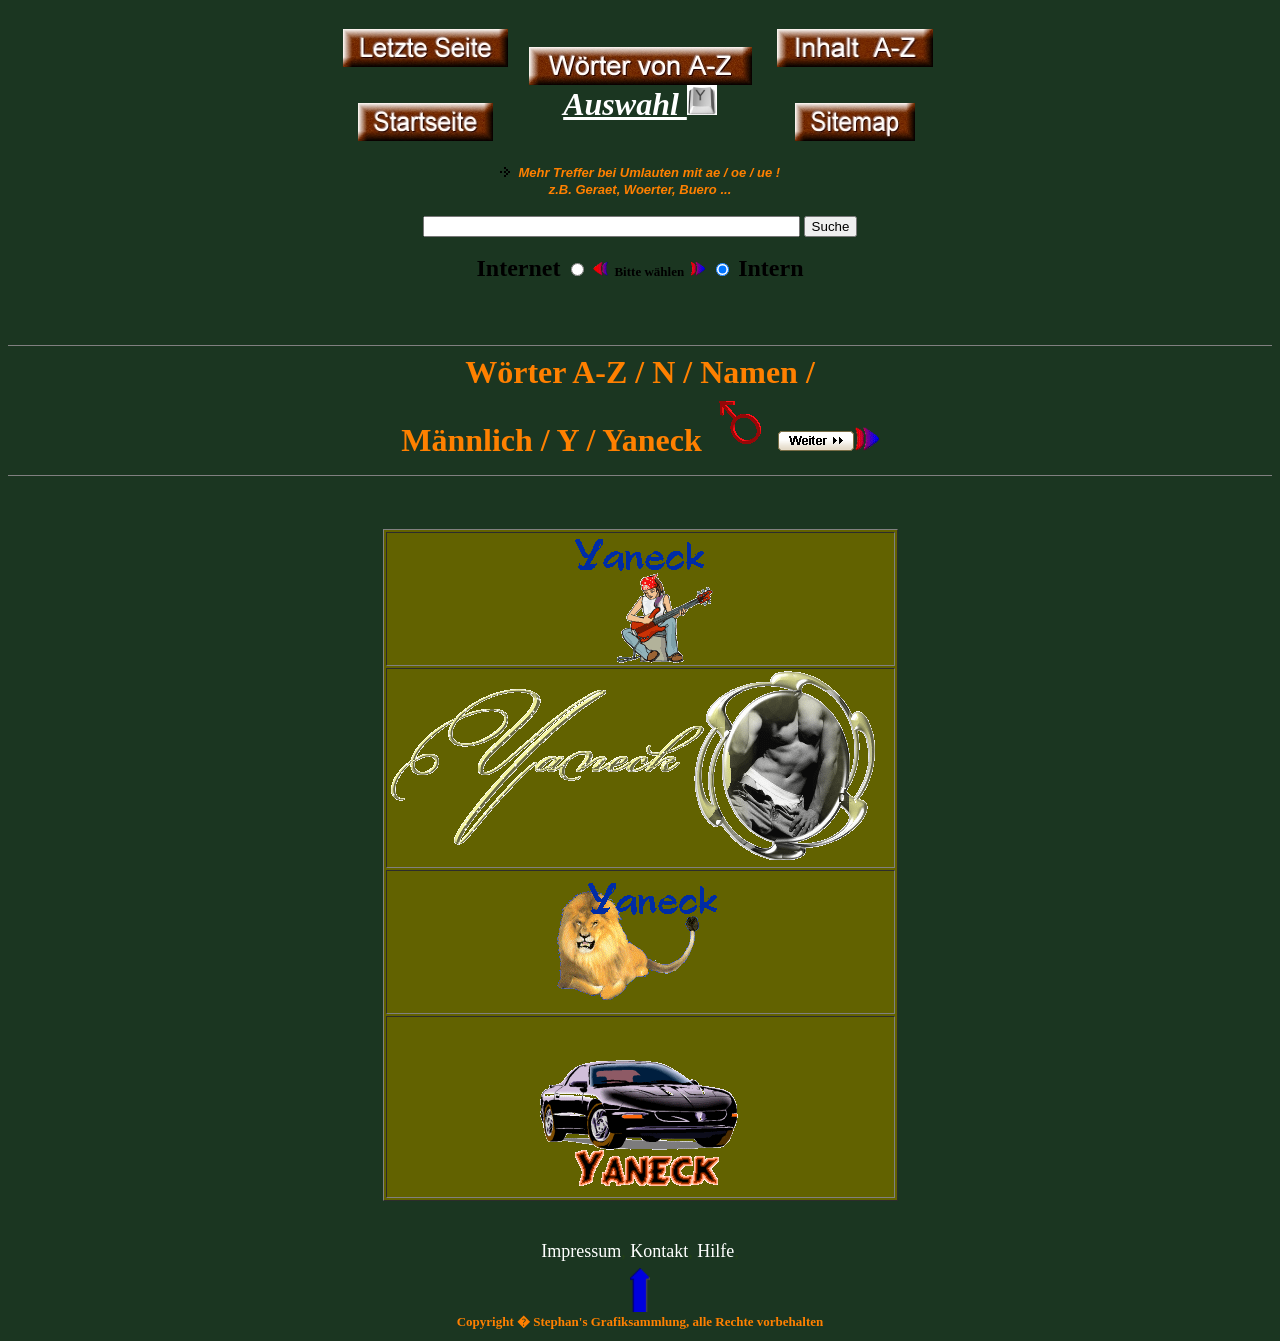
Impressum (581, 1251)
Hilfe (715, 1251)
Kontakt (659, 1251)
